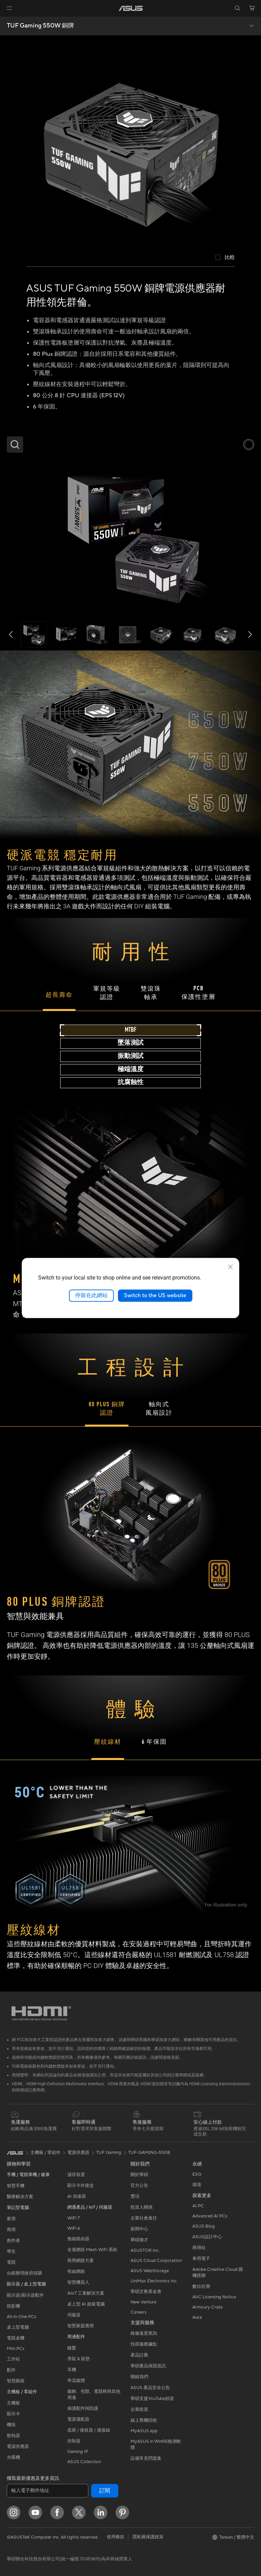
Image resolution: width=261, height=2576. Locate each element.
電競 (11, 2262)
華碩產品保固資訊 (148, 2366)
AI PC (198, 2206)
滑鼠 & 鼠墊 (78, 2359)
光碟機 (13, 2457)
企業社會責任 (143, 2218)
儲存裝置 (76, 2174)
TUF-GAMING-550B (149, 2152)
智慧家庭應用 (80, 2326)
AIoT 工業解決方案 (85, 2293)
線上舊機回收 (143, 2420)
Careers (138, 2312)
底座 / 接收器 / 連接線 (88, 2430)
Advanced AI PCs (209, 2216)
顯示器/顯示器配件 (25, 2295)
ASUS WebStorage (149, 2271)
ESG (196, 2174)
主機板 (13, 2403)
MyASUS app (144, 2431)
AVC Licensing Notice (214, 2297)
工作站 (13, 2359)
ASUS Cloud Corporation (156, 2260)
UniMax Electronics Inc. (154, 2281)
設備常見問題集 (145, 2458)
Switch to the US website (155, 1295)
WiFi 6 (73, 2228)
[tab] (130, 1030)
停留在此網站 (91, 1295)
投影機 (13, 2306)
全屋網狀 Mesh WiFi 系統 (92, 2249)
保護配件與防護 (82, 2408)
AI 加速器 (76, 2196)
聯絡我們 (139, 2377)
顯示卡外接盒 (80, 2185)
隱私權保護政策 (148, 2537)
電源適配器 (78, 2419)
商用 (11, 2229)
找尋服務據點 (143, 2344)
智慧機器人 (78, 2282)
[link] (131, 8)
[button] (9, 8)
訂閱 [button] (104, 2490)
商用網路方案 (80, 2260)
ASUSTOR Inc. (145, 2250)
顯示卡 (13, 2414)
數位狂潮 (201, 2286)
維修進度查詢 (143, 2333)
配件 (11, 2370)
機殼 (11, 2424)
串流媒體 (76, 2380)
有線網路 (76, 2271)
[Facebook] (57, 2512)
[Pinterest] (122, 2512)
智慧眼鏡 (15, 2381)
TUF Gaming (108, 2152)
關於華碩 (139, 2174)
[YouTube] (35, 2512)
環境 (196, 2185)
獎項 (134, 2196)
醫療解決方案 (20, 2196)
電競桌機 (15, 2338)
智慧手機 (15, 2186)
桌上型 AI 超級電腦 (86, 2304)
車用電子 (201, 2258)
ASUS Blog (203, 2226)
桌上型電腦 (18, 2327)
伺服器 (74, 2315)
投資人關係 (141, 2207)
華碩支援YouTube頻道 (152, 2398)
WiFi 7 (73, 2218)
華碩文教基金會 (145, 2291)
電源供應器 (18, 2446)
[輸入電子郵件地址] (47, 2490)
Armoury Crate (207, 2307)
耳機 (71, 2369)
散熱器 (13, 2435)
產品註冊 (139, 2355)
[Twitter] (79, 2512)
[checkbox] (225, 258)
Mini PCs (15, 2348)
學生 (11, 2251)
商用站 (199, 2247)
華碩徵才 (139, 2240)
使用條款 (115, 2537)
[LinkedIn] (100, 2512)
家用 (11, 2219)
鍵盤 (71, 2348)
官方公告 (139, 2185)
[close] (230, 1267)
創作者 (13, 2240)
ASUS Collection (84, 2462)
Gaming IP (77, 2451)
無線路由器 (78, 2239)
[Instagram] (13, 2512)
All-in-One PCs (21, 2316)
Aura (197, 2317)
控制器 (74, 2441)
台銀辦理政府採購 (24, 2273)
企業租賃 (139, 2409)
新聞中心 (139, 2229)
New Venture (143, 2302)
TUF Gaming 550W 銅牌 (40, 26)
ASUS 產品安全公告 (150, 2387)
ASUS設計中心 (207, 2237)
